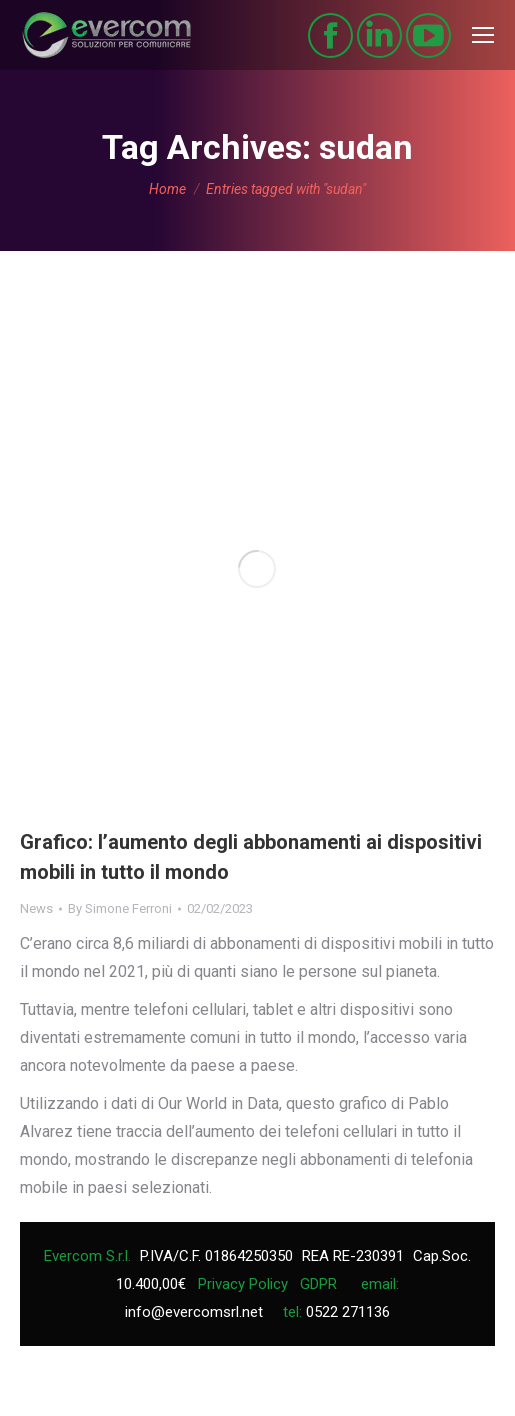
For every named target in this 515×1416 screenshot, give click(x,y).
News (36, 908)
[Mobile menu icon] (483, 35)
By (120, 908)
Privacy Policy (243, 1284)
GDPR (318, 1284)
